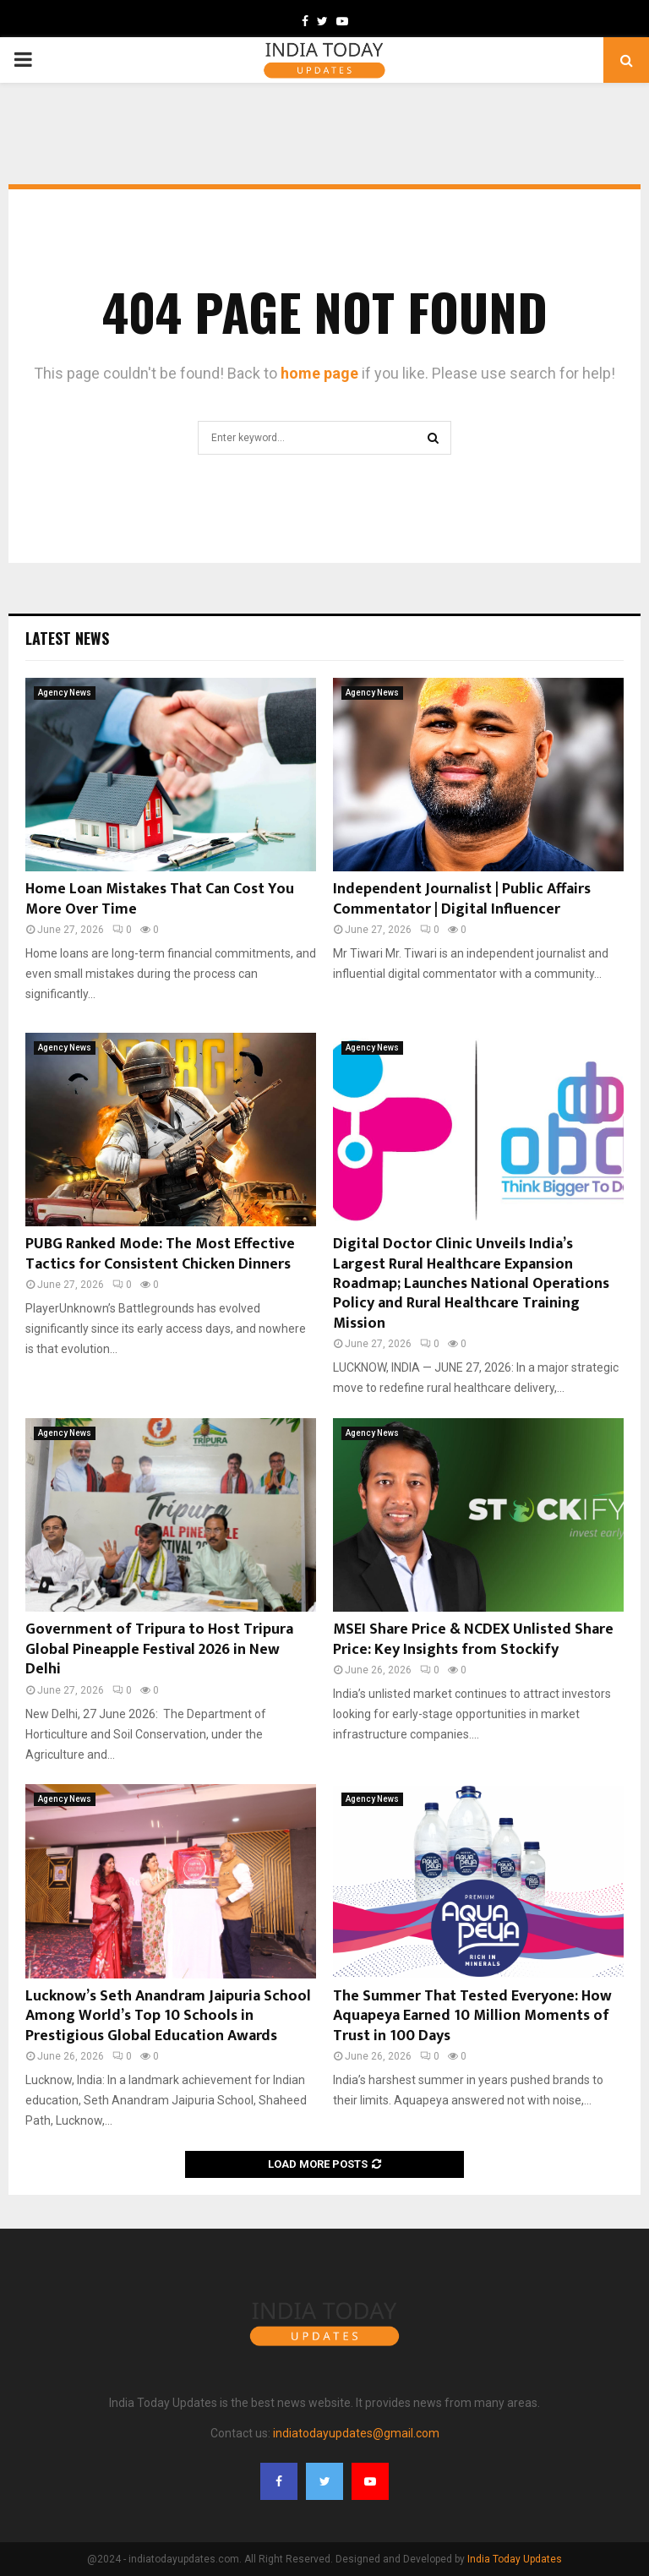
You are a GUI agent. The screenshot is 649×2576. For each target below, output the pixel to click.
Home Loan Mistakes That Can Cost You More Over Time (159, 898)
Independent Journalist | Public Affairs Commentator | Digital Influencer (462, 898)
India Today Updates (514, 2559)
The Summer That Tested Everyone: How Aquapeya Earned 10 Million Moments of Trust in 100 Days (472, 2016)
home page (319, 373)
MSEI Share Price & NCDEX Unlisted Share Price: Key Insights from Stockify (473, 1639)
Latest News (67, 638)
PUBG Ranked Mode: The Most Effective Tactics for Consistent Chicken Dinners (160, 1253)
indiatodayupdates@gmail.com (356, 2433)
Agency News (64, 692)
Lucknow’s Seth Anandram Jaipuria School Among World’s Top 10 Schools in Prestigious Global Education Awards (168, 2016)
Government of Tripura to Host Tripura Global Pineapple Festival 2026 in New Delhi (159, 1649)
